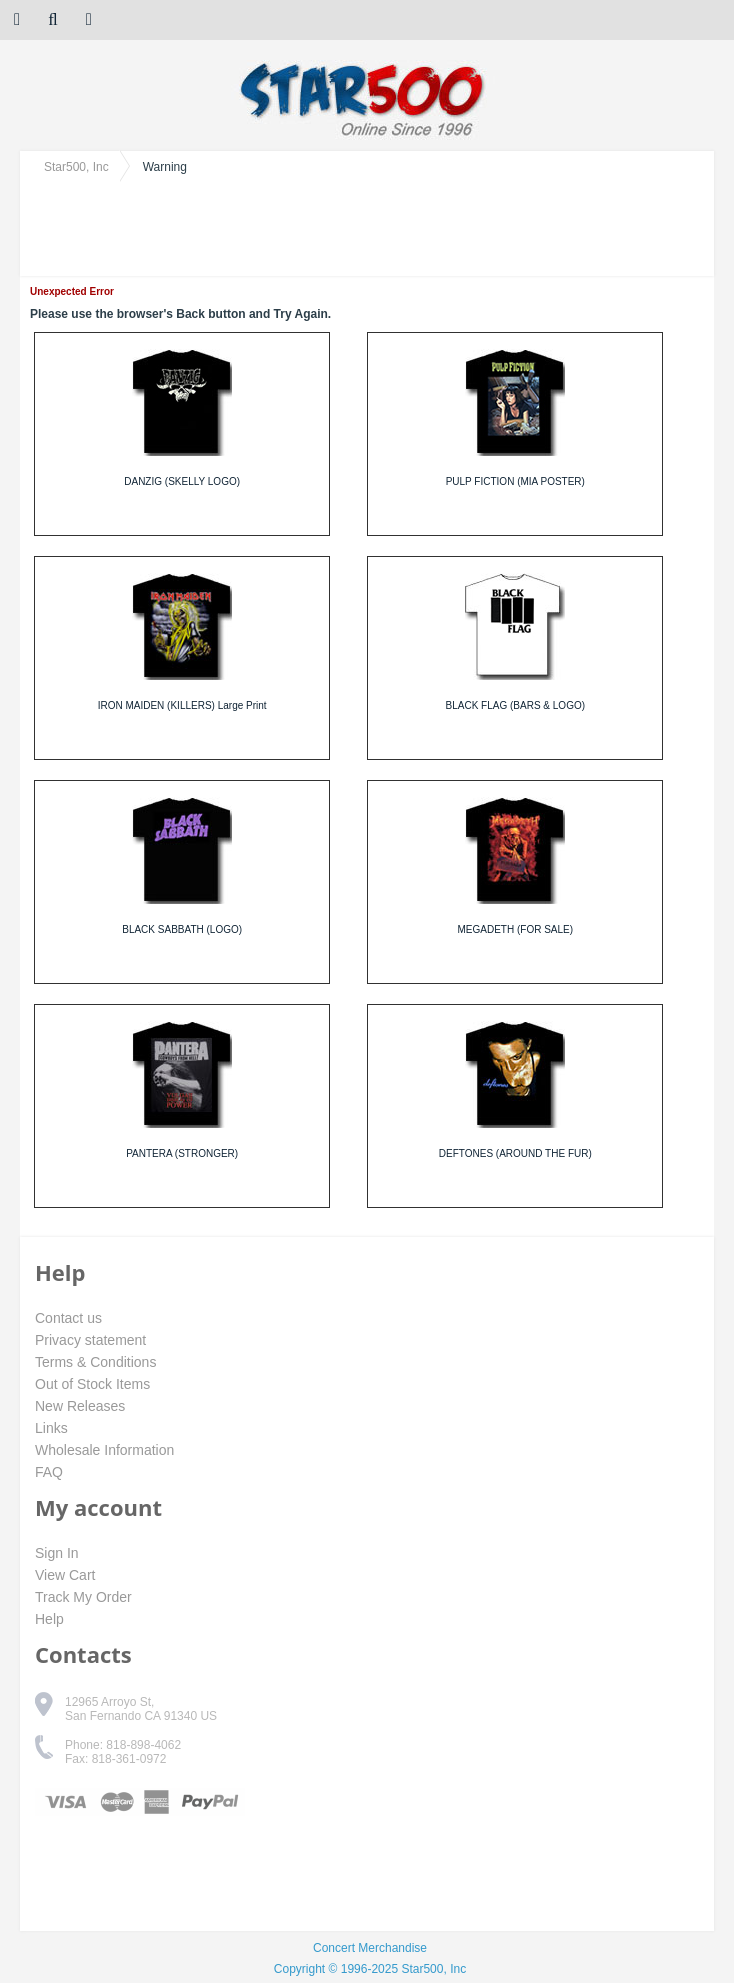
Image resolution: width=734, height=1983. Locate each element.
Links (51, 1428)
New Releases (80, 1406)
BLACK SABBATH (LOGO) (182, 929)
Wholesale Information (104, 1450)
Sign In (57, 1553)
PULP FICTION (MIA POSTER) (515, 481)
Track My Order (83, 1597)
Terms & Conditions (95, 1362)
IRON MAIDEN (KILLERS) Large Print (182, 705)
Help (49, 1619)
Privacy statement (90, 1340)
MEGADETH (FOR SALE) (516, 929)
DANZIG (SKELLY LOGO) (182, 481)
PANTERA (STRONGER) (182, 1153)
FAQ (49, 1472)
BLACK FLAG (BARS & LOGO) (515, 705)
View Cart (65, 1575)
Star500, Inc (76, 167)
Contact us (68, 1318)
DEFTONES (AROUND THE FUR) (515, 1153)
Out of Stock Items (92, 1384)
